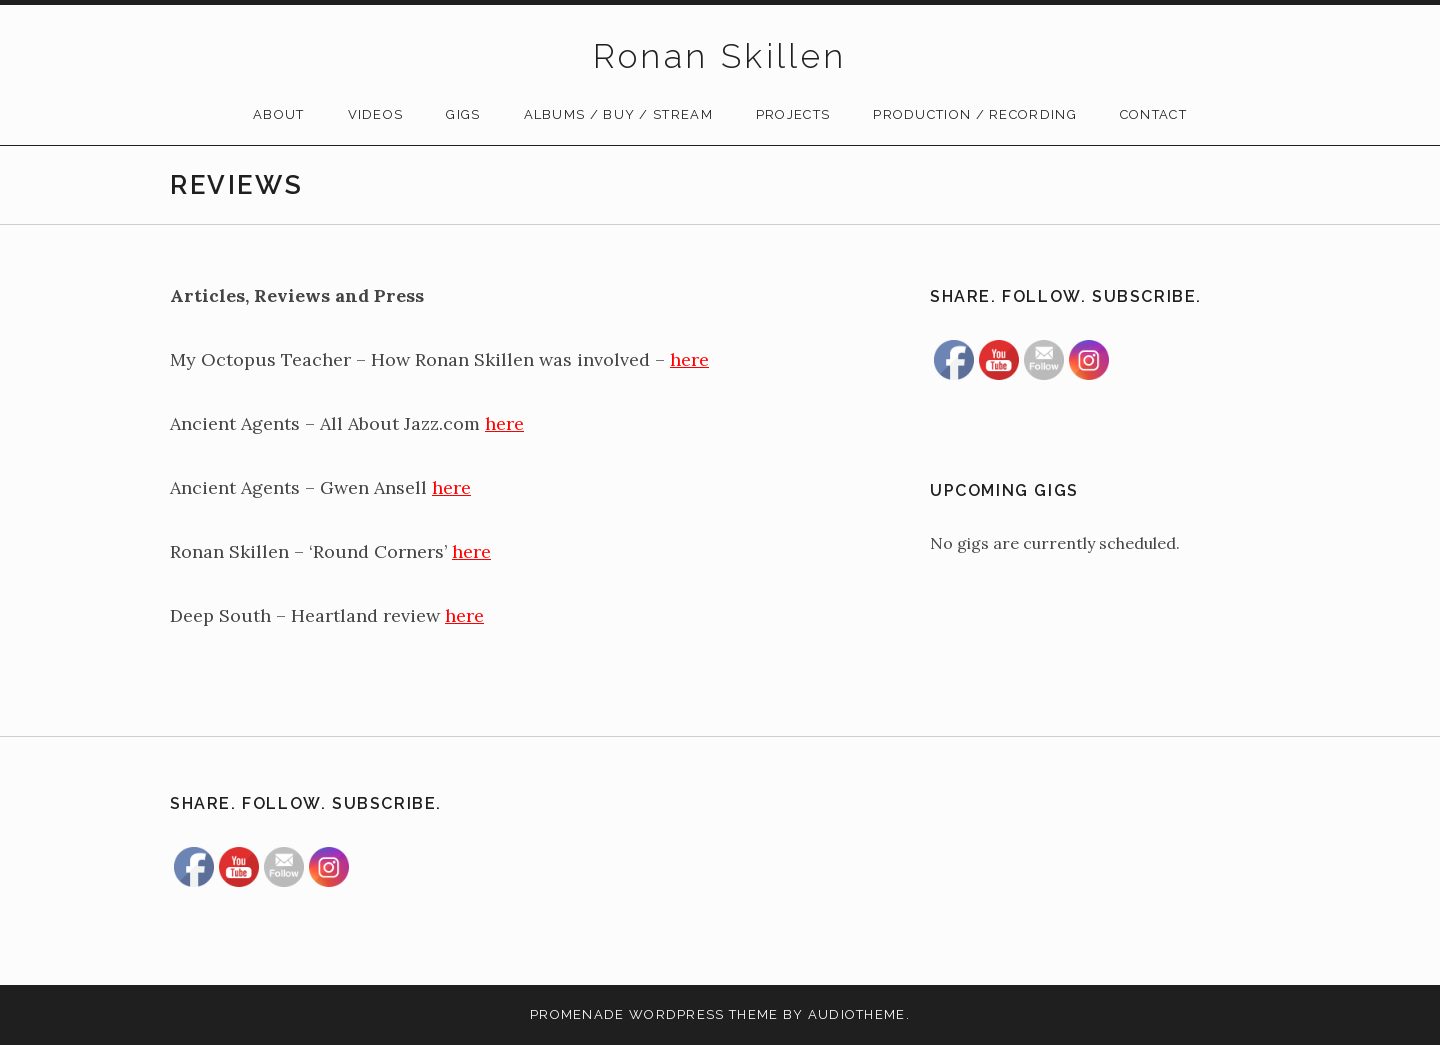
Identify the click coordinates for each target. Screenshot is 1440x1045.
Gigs (463, 114)
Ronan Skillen (719, 56)
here (689, 359)
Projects (793, 114)
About (279, 114)
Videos (376, 114)
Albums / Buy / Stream (618, 114)
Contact (1153, 114)
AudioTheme (857, 1014)
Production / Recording (975, 114)
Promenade (577, 1014)
